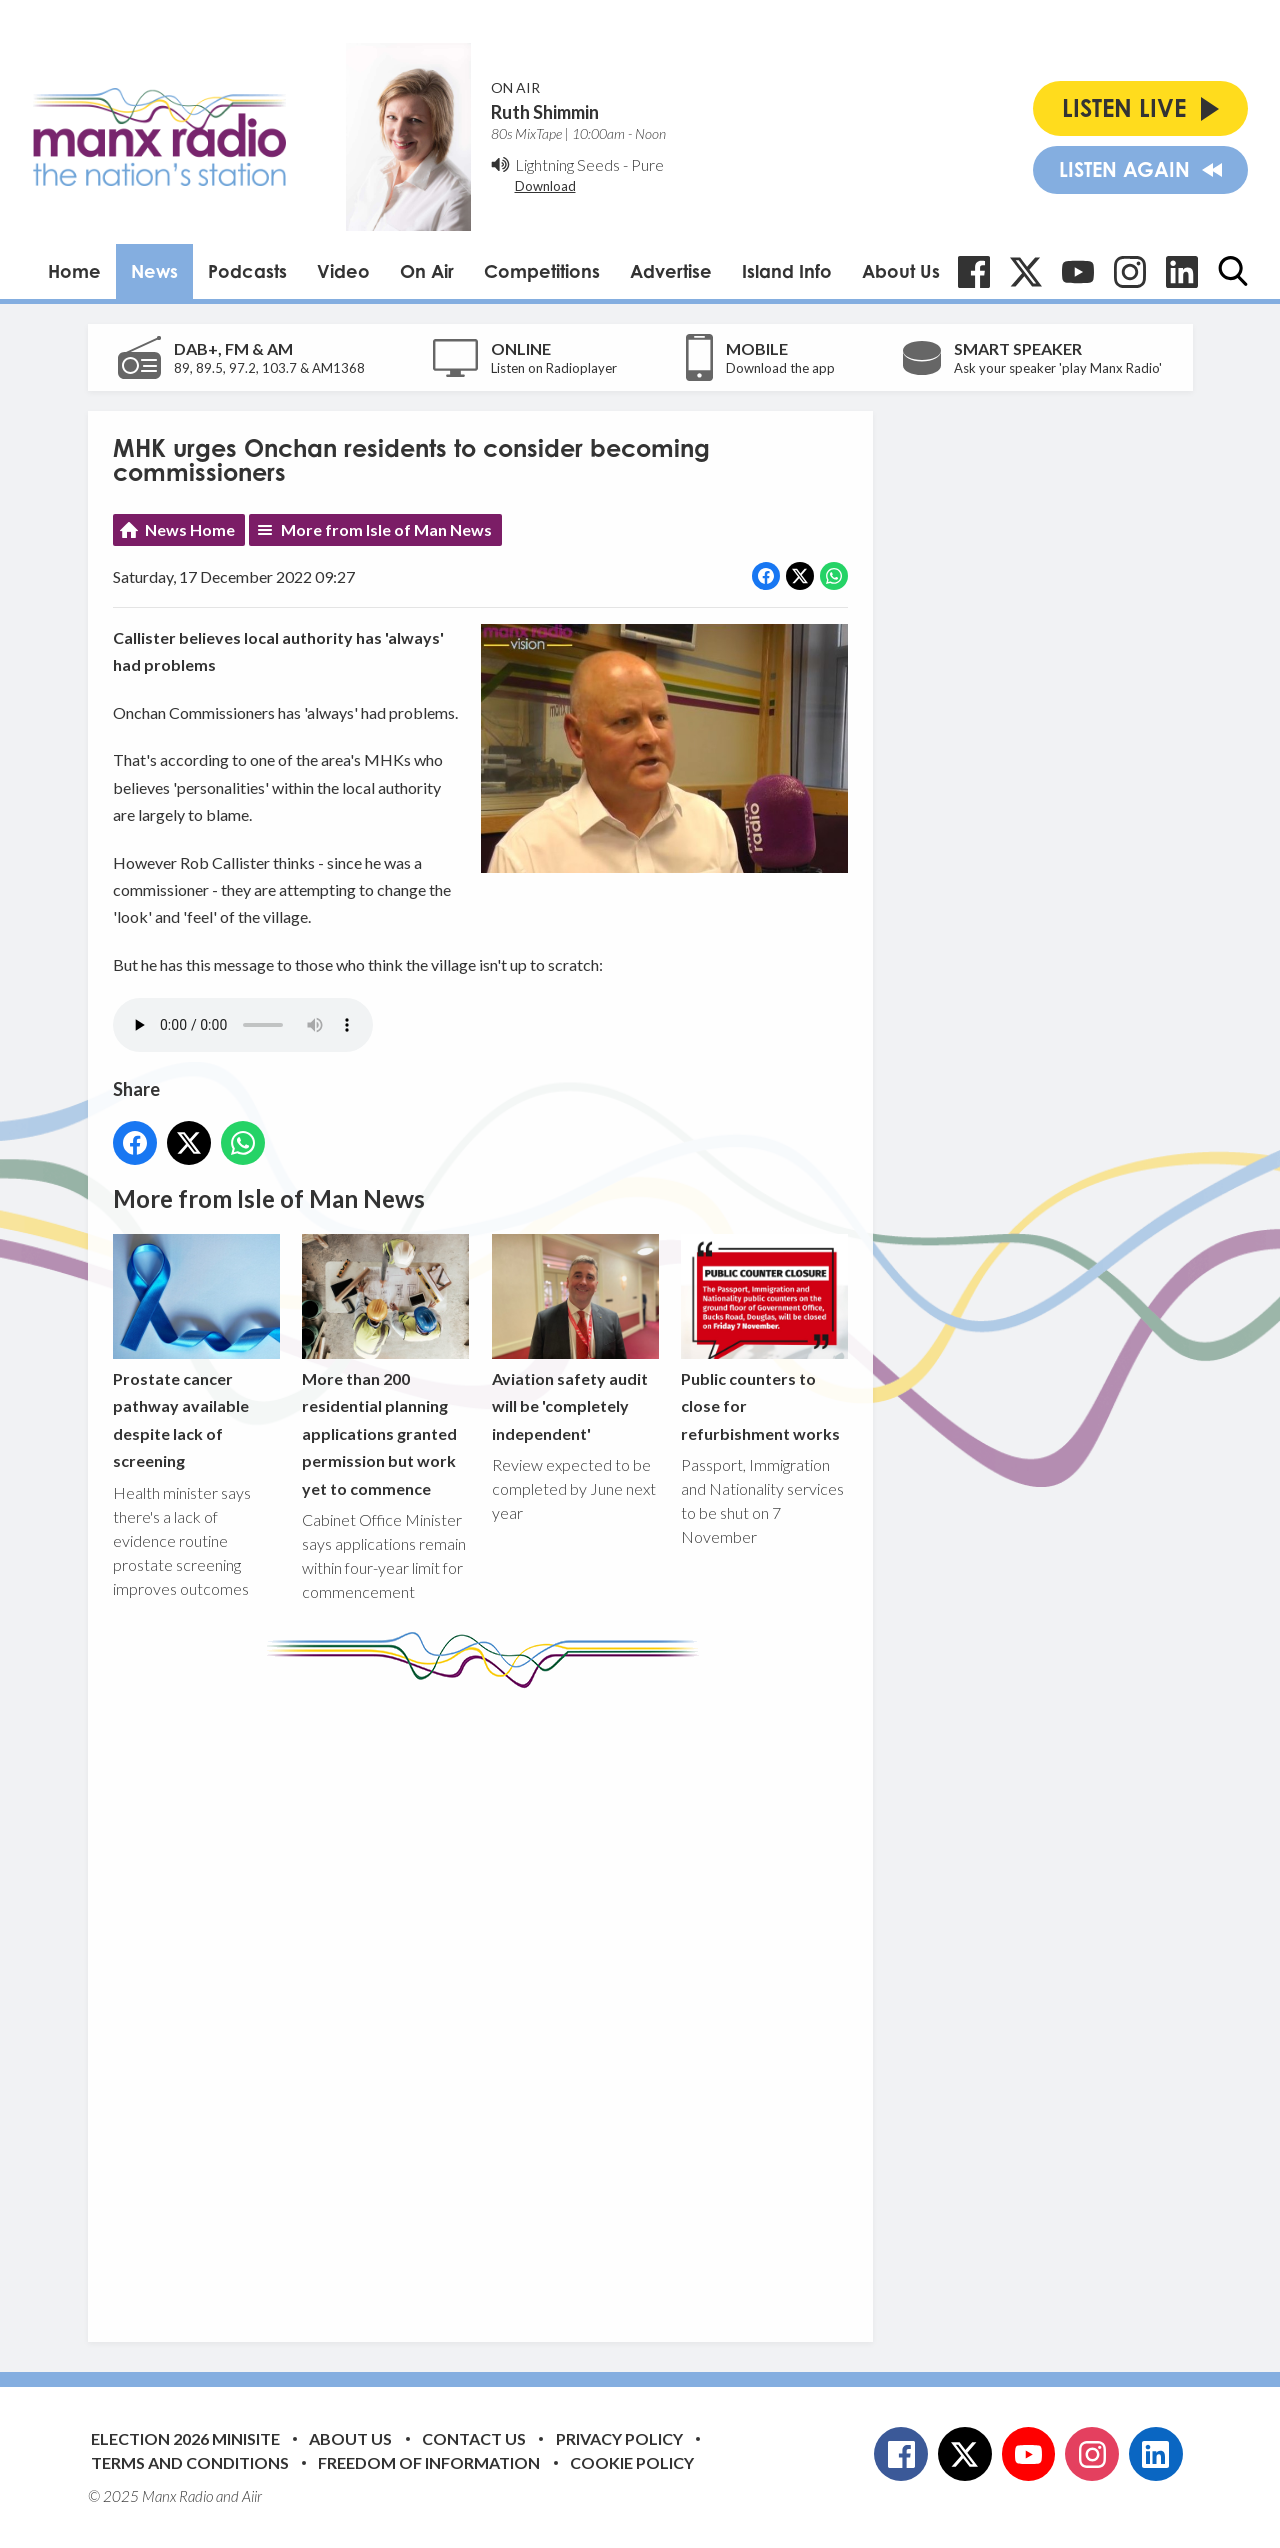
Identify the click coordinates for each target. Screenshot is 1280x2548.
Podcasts (247, 271)
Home (74, 271)
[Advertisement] (488, 2000)
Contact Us (474, 2438)
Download (545, 186)
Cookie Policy (632, 2462)
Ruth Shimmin (545, 112)
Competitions (542, 271)
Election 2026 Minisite (185, 2438)
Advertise (671, 271)
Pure (647, 164)
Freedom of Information (429, 2462)
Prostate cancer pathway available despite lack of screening (196, 1352)
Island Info (787, 271)
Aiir (252, 2496)
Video (343, 271)
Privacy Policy (619, 2438)
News (154, 271)
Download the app (780, 368)
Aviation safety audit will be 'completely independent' (574, 1338)
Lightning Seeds (567, 164)
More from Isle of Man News (386, 529)
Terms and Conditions (190, 2462)
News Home (190, 529)
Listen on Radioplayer (554, 368)
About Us (901, 271)
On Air (427, 271)
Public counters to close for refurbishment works (763, 1338)
